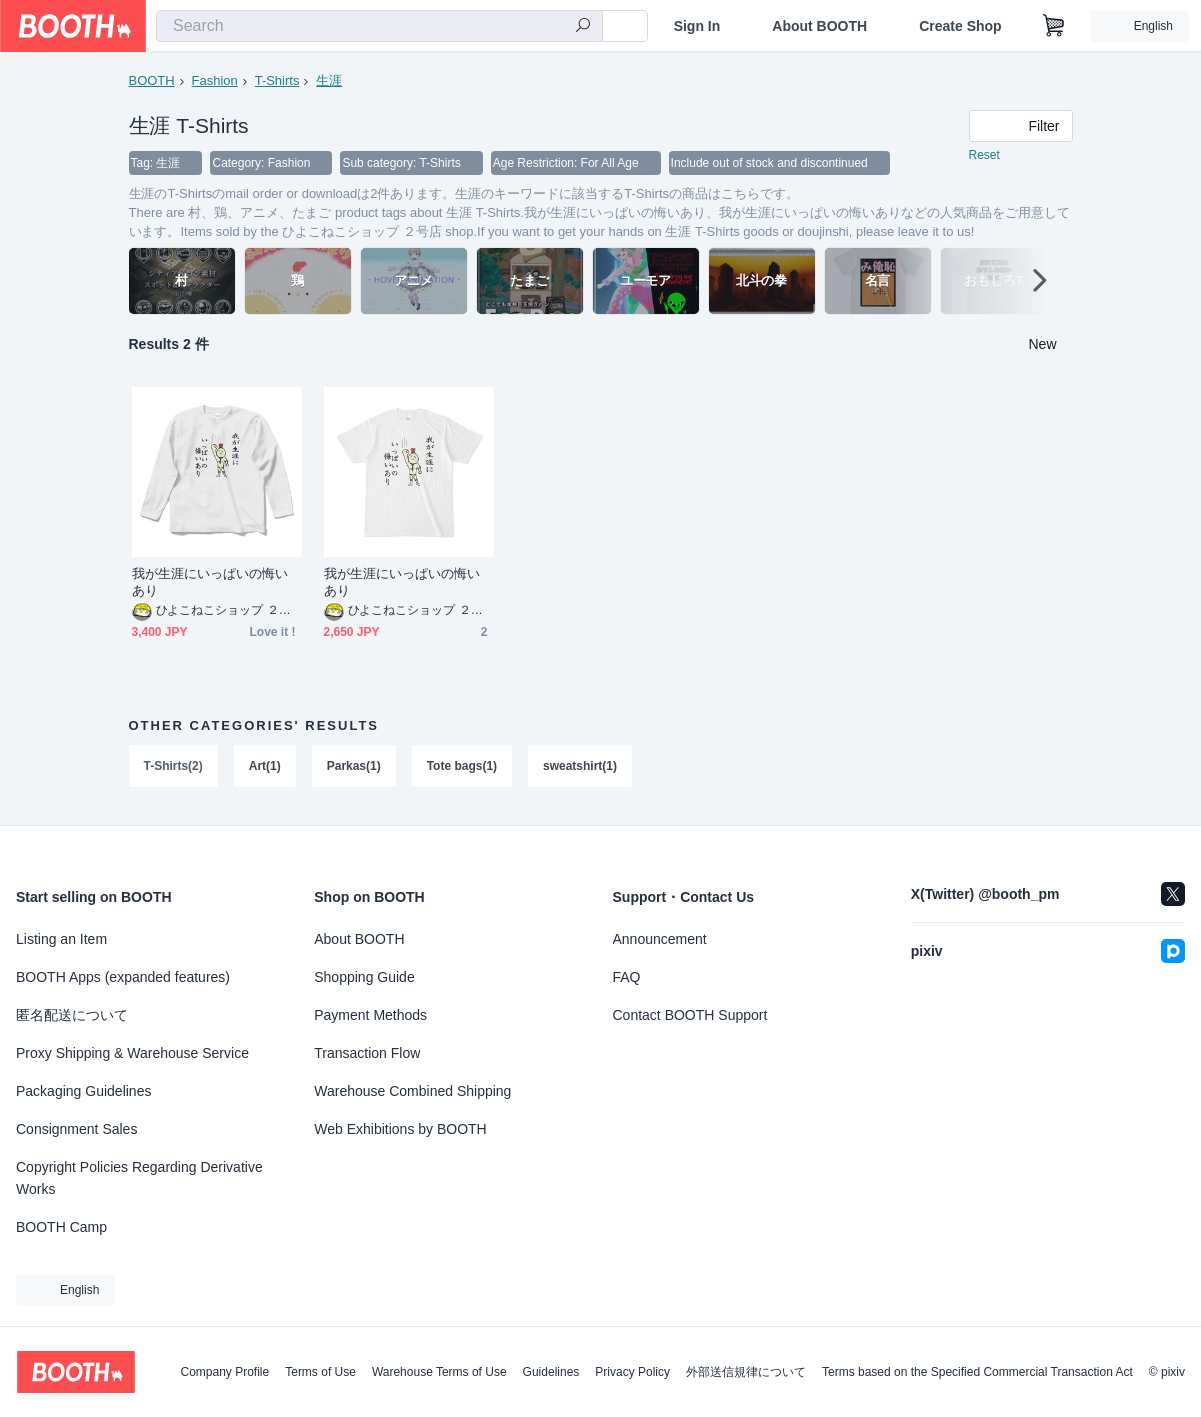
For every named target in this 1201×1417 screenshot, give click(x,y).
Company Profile (224, 1372)
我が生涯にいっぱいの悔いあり (210, 583)
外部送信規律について (746, 1372)
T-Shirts (277, 80)
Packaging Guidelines (83, 1091)
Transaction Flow (367, 1053)
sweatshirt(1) (580, 767)
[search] (583, 27)
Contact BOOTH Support (690, 1015)
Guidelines (551, 1372)
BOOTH (152, 80)
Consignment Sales (76, 1129)
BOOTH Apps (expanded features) (123, 977)
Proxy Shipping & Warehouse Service (132, 1053)
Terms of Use (320, 1372)
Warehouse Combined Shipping (412, 1091)
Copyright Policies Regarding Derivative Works (139, 1178)
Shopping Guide (364, 977)
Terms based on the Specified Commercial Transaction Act (977, 1372)
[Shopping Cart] (1054, 26)
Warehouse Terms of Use (439, 1372)
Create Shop (960, 26)
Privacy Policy (632, 1372)
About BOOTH (819, 26)
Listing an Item (61, 939)
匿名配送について (72, 1015)
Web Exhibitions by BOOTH (400, 1129)
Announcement (660, 939)
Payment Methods (370, 1015)
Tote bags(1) (462, 767)
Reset (984, 156)
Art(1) (265, 767)
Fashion (215, 80)
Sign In (697, 26)
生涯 (329, 80)
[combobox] (379, 26)
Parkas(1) (354, 767)
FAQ (627, 977)
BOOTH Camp (61, 1227)
